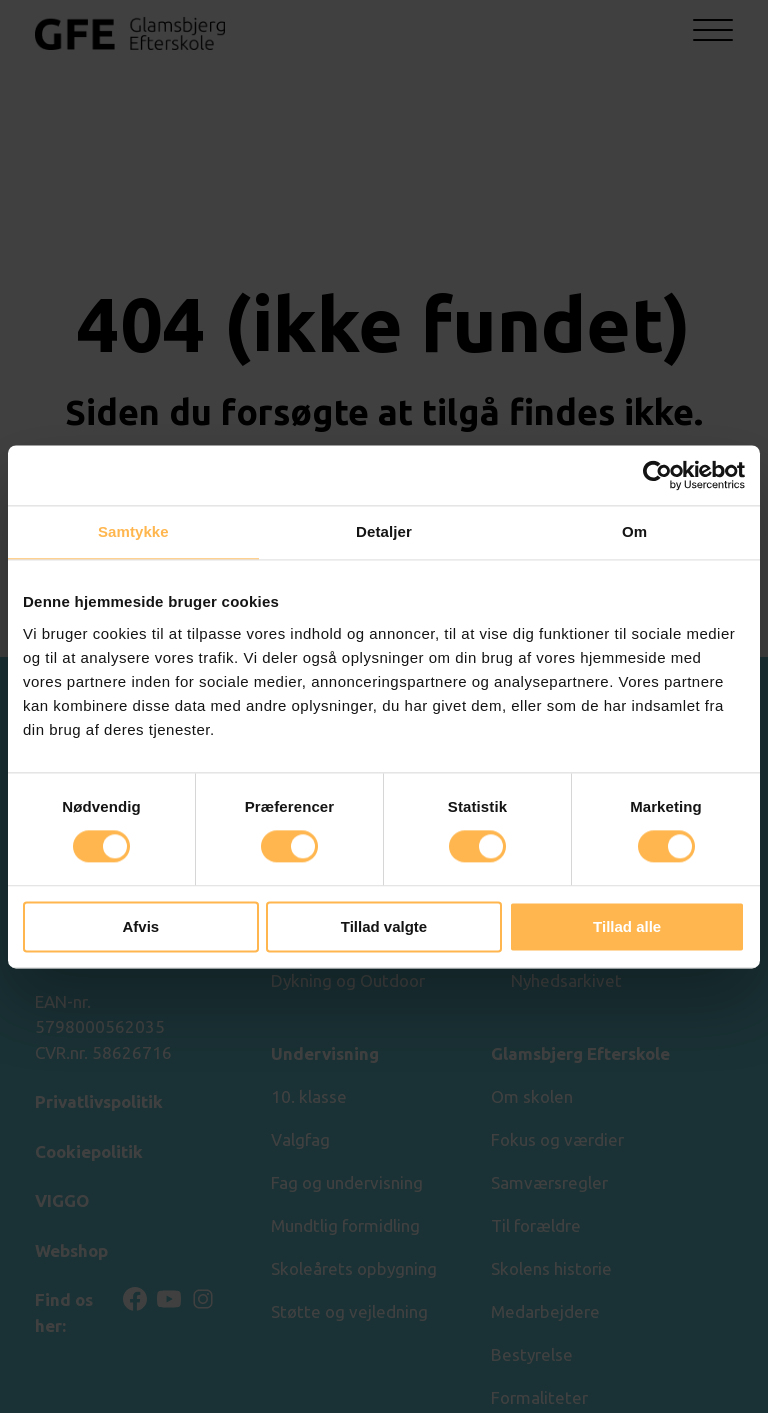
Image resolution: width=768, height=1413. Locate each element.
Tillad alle (627, 926)
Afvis (140, 926)
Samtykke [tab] (133, 531)
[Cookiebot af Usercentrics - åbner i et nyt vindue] (657, 475)
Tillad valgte (384, 926)
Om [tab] (634, 531)
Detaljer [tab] (384, 531)
